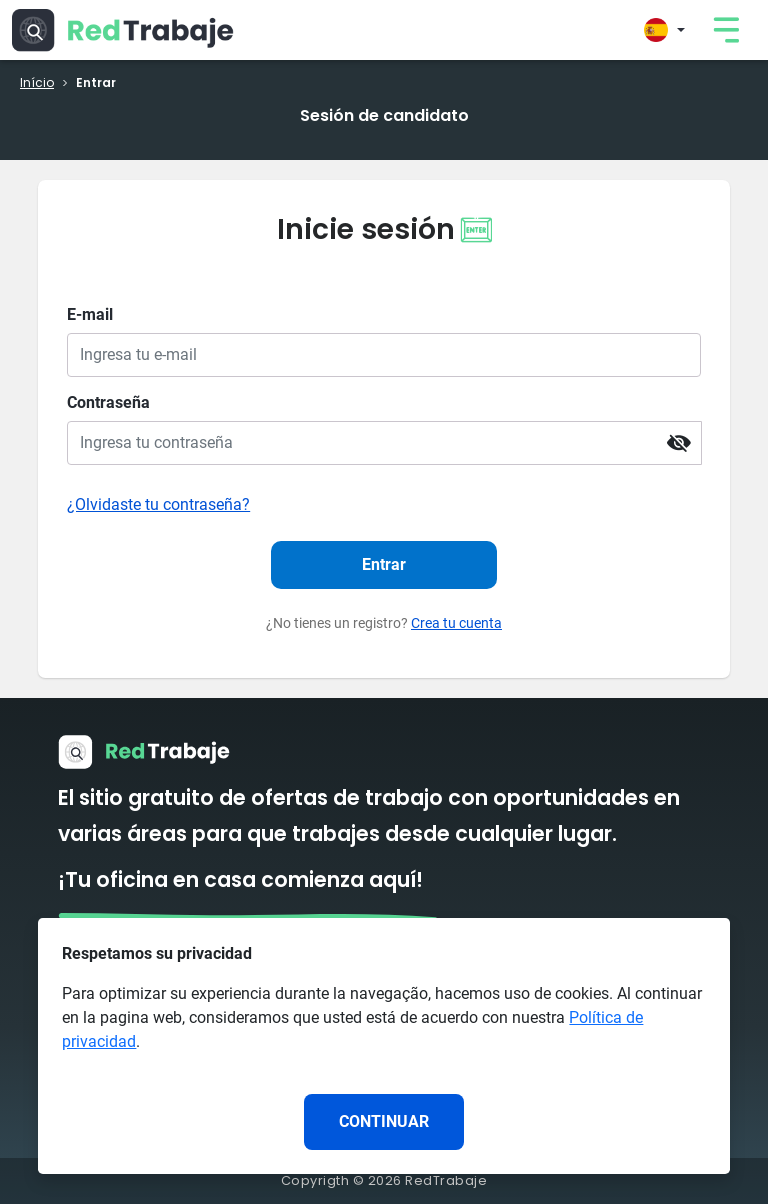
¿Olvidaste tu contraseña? (158, 504)
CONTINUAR (384, 1121)
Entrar (384, 564)
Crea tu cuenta (456, 623)
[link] (726, 30)
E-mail (90, 314)
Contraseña (108, 402)
